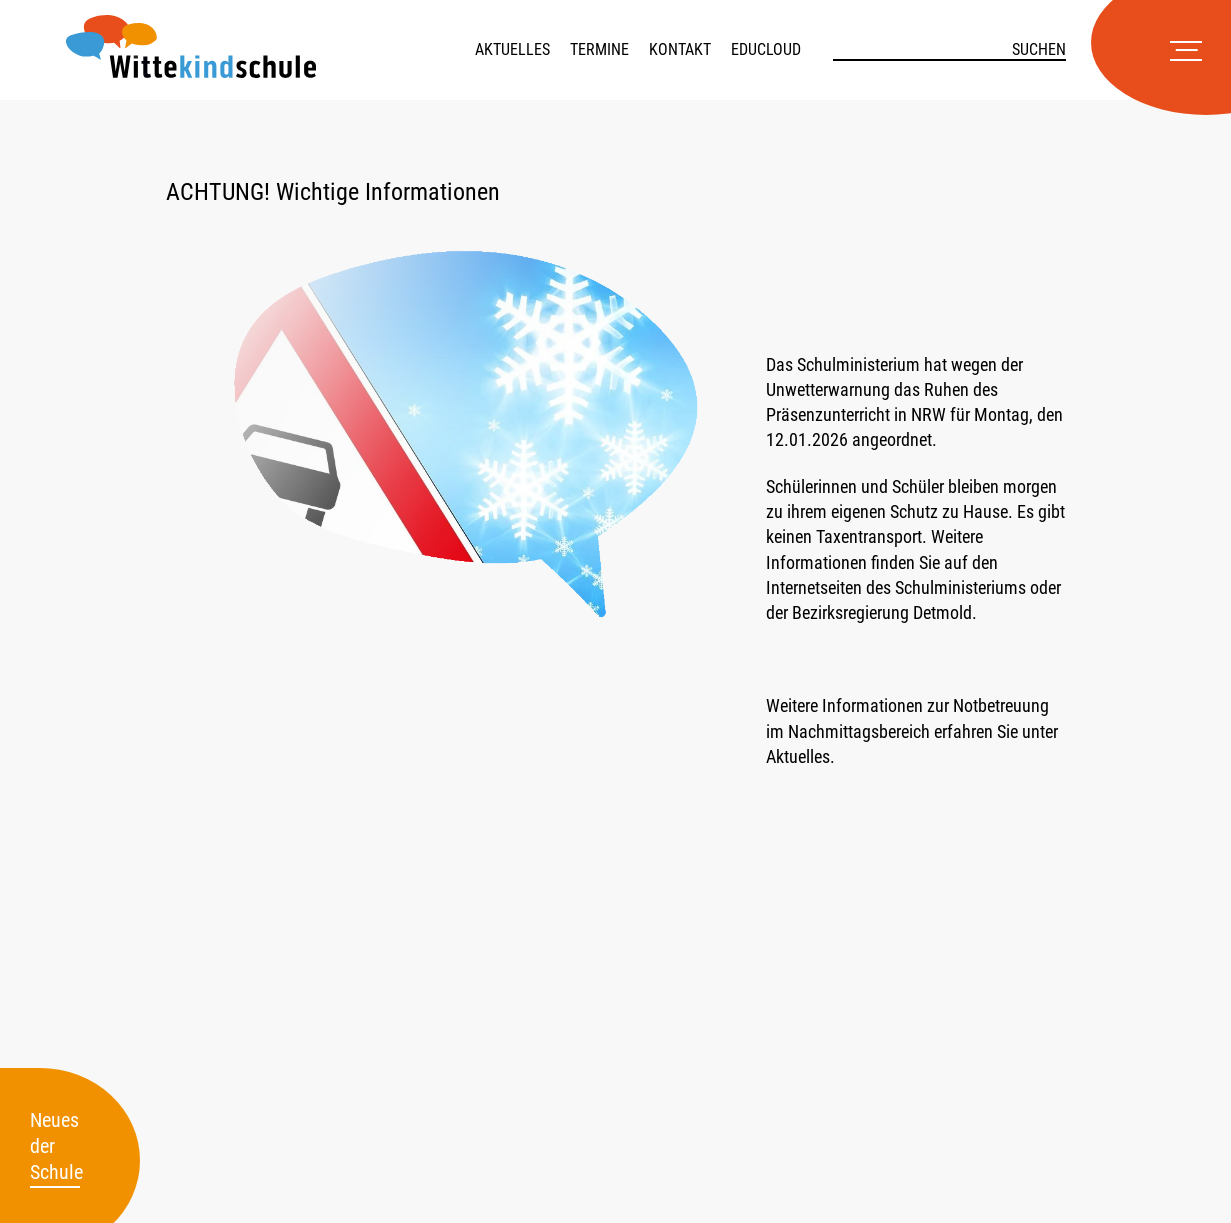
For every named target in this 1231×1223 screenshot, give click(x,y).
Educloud (766, 49)
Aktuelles (512, 49)
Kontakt (680, 49)
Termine (599, 49)
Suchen (1039, 49)
